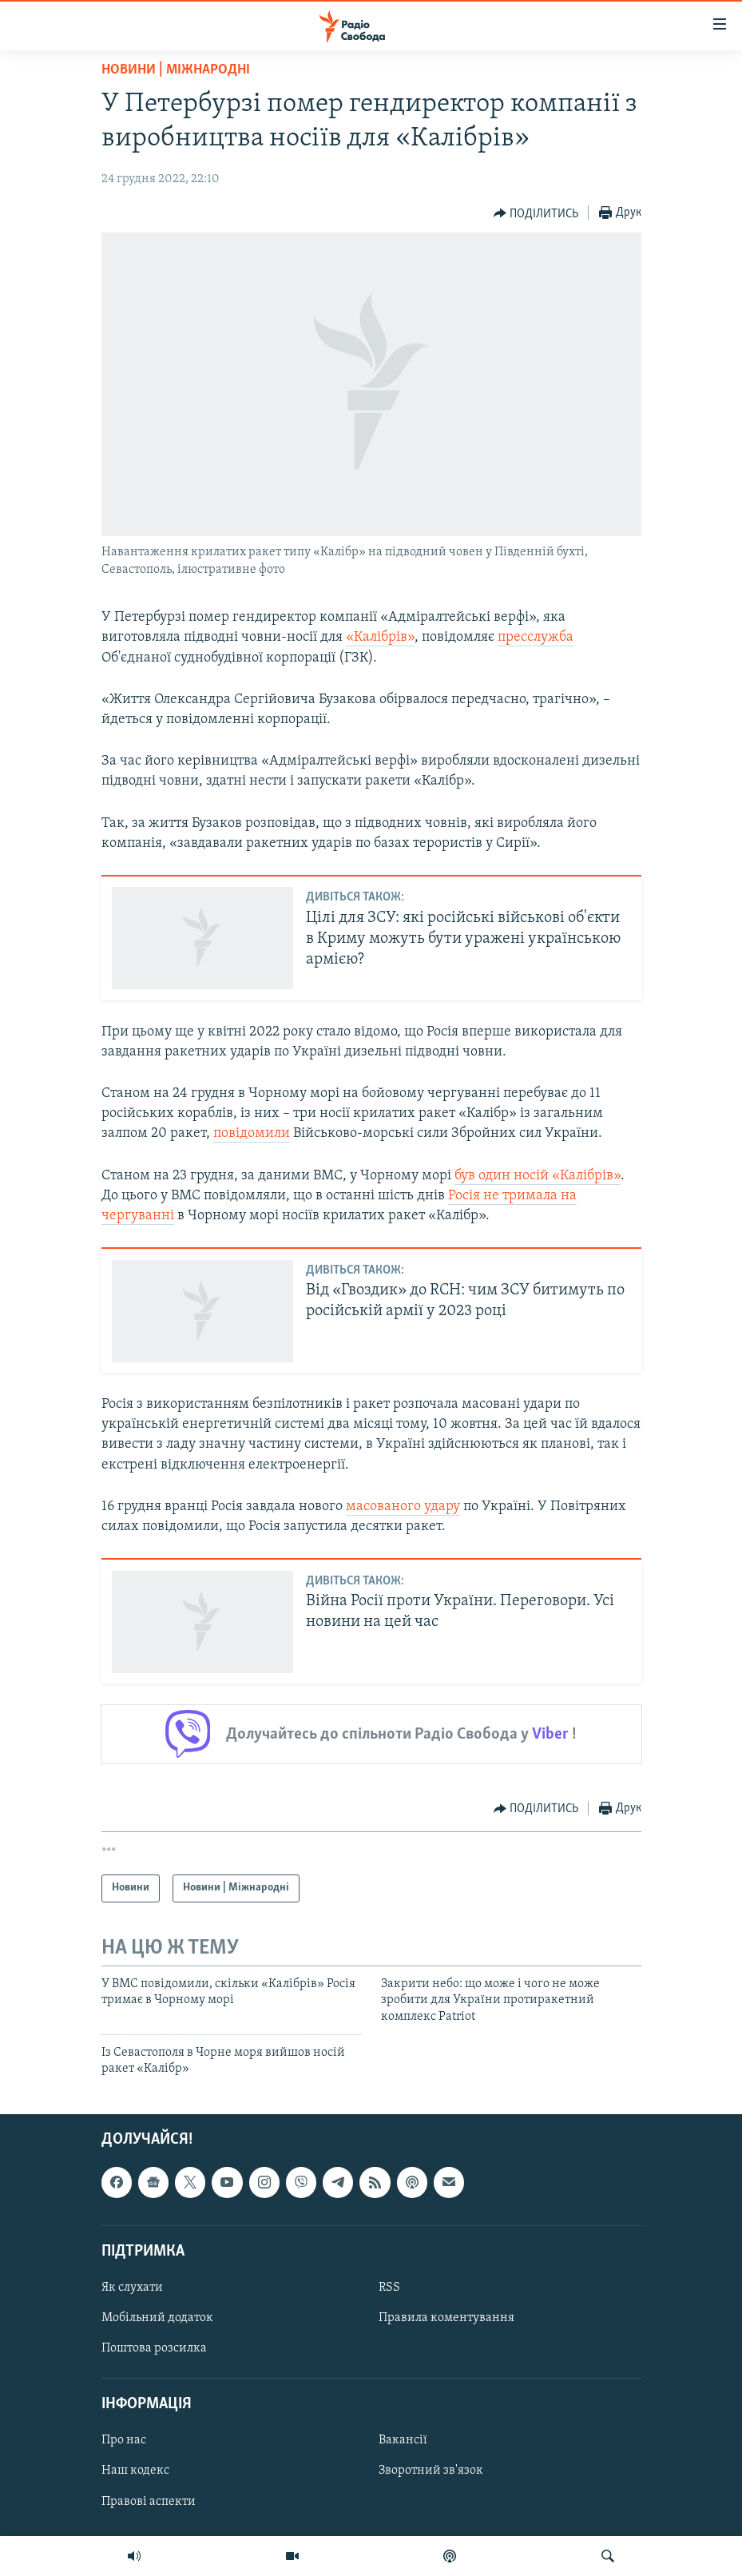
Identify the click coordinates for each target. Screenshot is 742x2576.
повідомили (251, 1133)
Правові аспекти (148, 2501)
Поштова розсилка (154, 2348)
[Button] (536, 213)
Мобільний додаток (157, 2318)
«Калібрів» (380, 637)
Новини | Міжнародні (175, 70)
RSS (389, 2287)
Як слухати (132, 2287)
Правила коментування (446, 2318)
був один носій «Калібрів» (537, 1175)
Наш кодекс (135, 2470)
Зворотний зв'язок (431, 2470)
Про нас (123, 2440)
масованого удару (403, 1506)
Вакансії (403, 2440)
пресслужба (535, 637)
